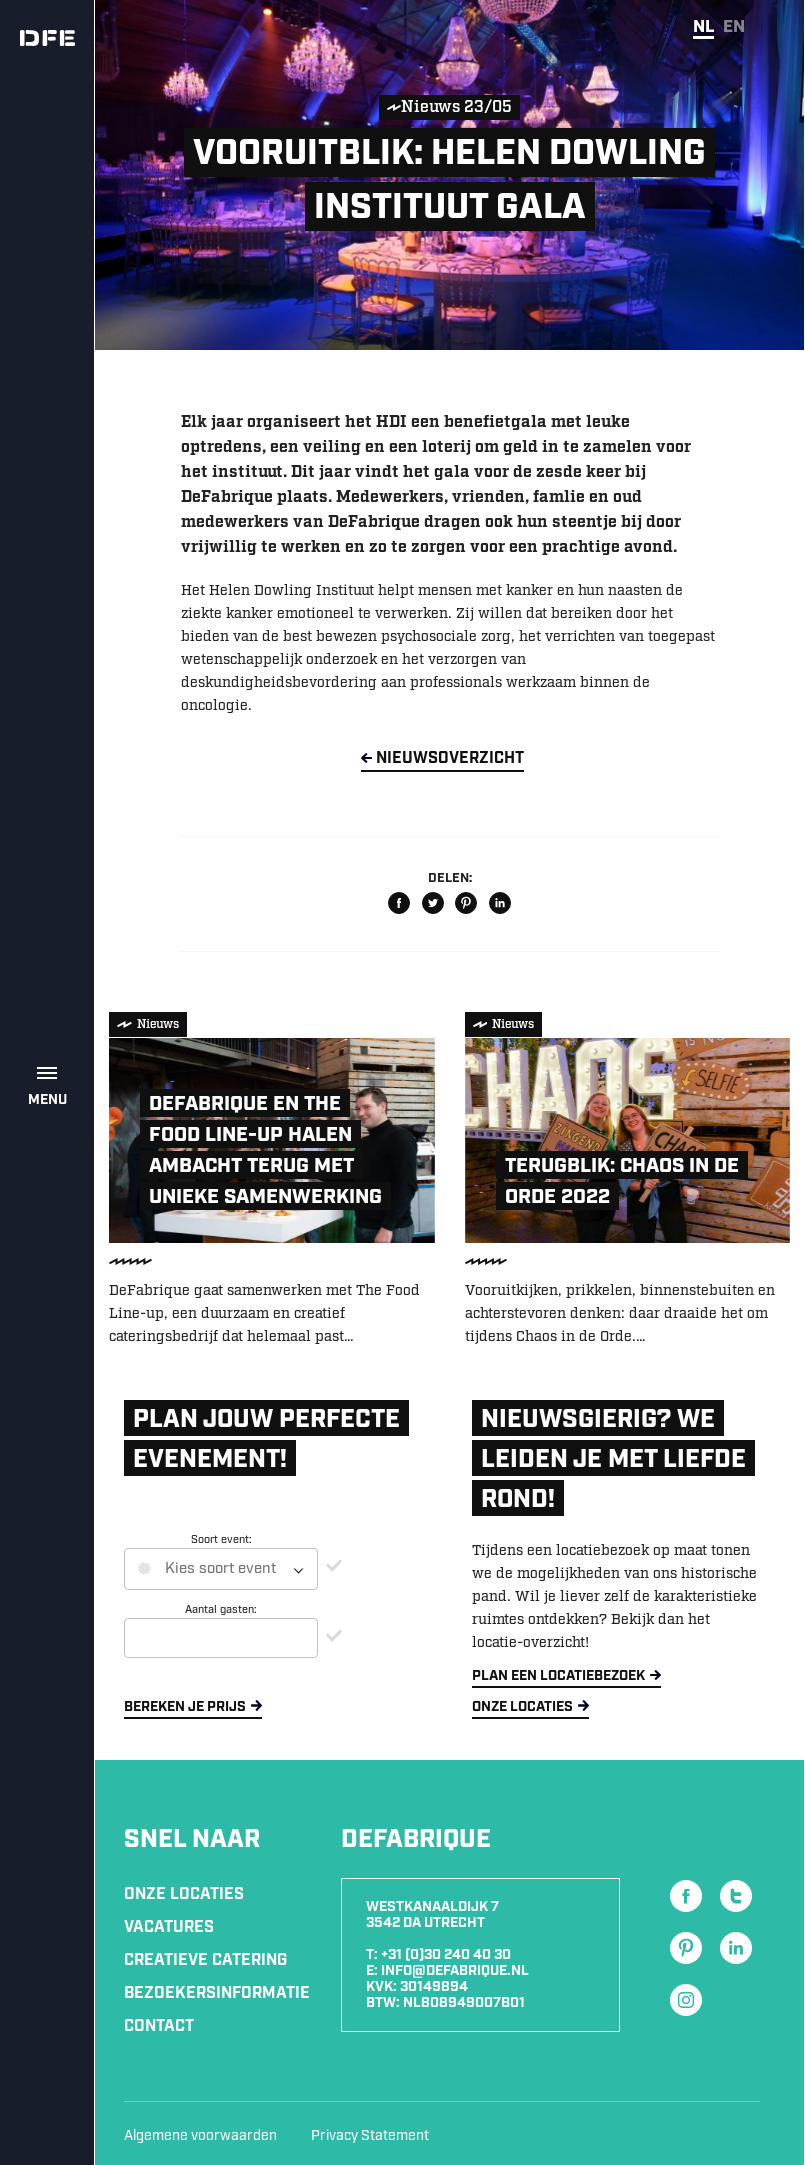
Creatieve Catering (205, 1960)
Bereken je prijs (185, 1707)
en (734, 27)
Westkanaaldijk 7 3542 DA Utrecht (432, 1915)
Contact (159, 2026)
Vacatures (169, 1927)
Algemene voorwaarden (200, 2136)
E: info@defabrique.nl (447, 1971)
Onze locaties (522, 1707)
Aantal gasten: (221, 1610)
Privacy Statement (370, 2136)
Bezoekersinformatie (217, 1993)
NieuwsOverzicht (450, 758)
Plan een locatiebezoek (558, 1676)
